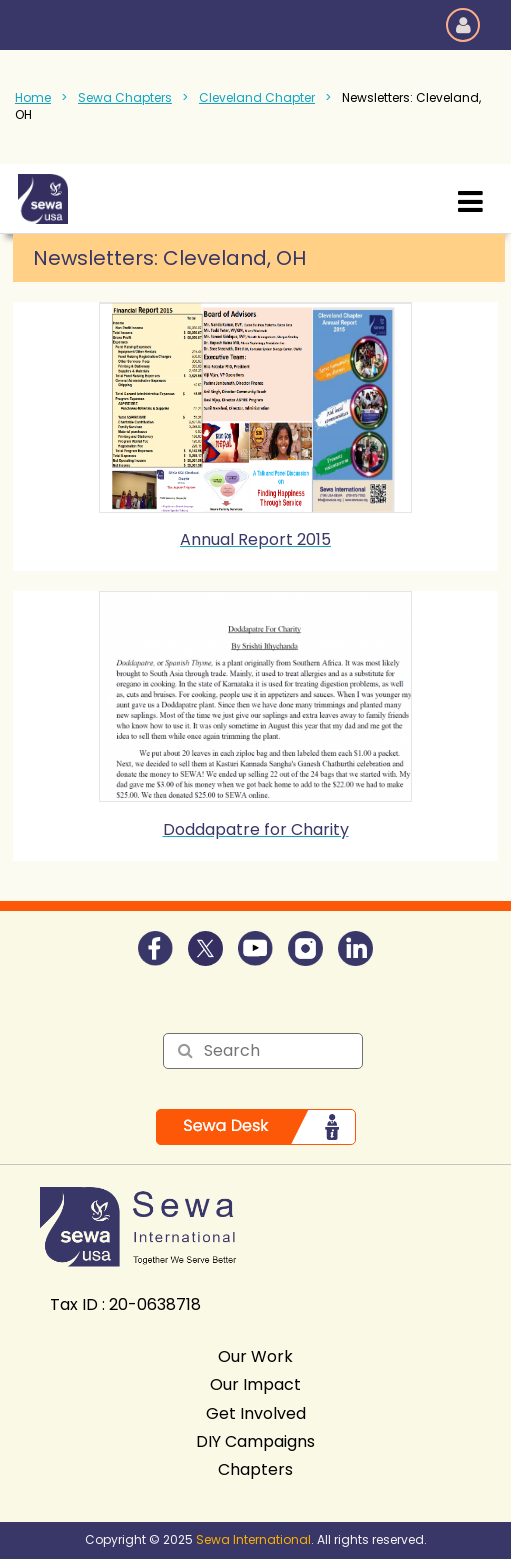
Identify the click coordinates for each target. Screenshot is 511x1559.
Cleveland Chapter (257, 97)
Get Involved (256, 1413)
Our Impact (255, 1384)
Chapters (255, 1469)
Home (33, 97)
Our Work (255, 1356)
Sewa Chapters (125, 97)
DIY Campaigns (255, 1441)
